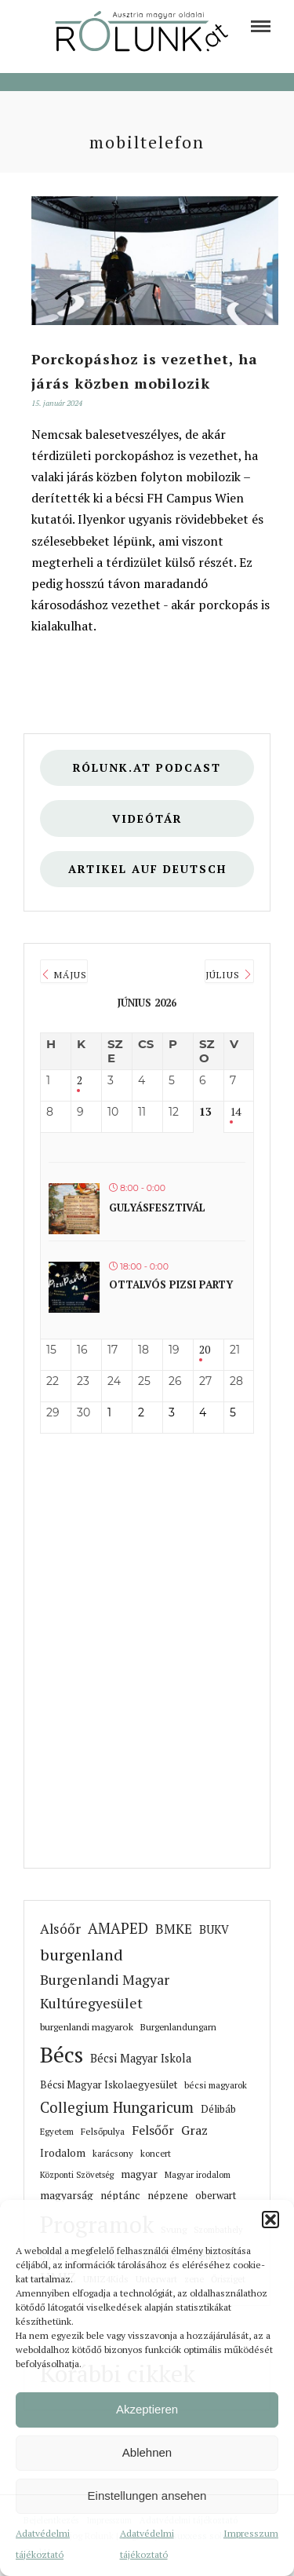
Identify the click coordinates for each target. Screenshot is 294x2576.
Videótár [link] (147, 818)
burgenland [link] (81, 1954)
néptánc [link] (120, 2195)
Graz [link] (194, 2130)
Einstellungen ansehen (147, 2495)
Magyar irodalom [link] (197, 2174)
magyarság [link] (66, 2195)
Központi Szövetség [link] (77, 2174)
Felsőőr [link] (153, 2130)
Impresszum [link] (250, 2533)
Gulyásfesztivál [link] (157, 1207)
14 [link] (235, 1112)
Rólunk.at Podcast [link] (147, 767)
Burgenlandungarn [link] (178, 2027)
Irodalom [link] (62, 2153)
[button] (270, 2219)
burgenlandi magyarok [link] (86, 2026)
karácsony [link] (113, 2153)
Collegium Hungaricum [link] (117, 2107)
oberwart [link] (215, 2195)
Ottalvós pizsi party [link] (171, 1284)
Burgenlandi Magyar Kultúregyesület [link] (104, 1991)
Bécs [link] (61, 2054)
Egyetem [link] (57, 2131)
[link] (260, 26)
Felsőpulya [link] (103, 2131)
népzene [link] (167, 2195)
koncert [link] (155, 2153)
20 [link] (204, 1350)
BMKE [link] (173, 1929)
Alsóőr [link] (60, 1929)
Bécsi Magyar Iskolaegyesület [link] (108, 2084)
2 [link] (79, 1080)
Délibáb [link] (218, 2109)
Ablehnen (147, 2452)
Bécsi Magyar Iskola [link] (140, 2058)
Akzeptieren (147, 2409)
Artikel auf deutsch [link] (147, 868)
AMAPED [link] (118, 1928)
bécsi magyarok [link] (215, 2085)
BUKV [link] (214, 1929)
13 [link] (205, 1112)
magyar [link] (139, 2174)
